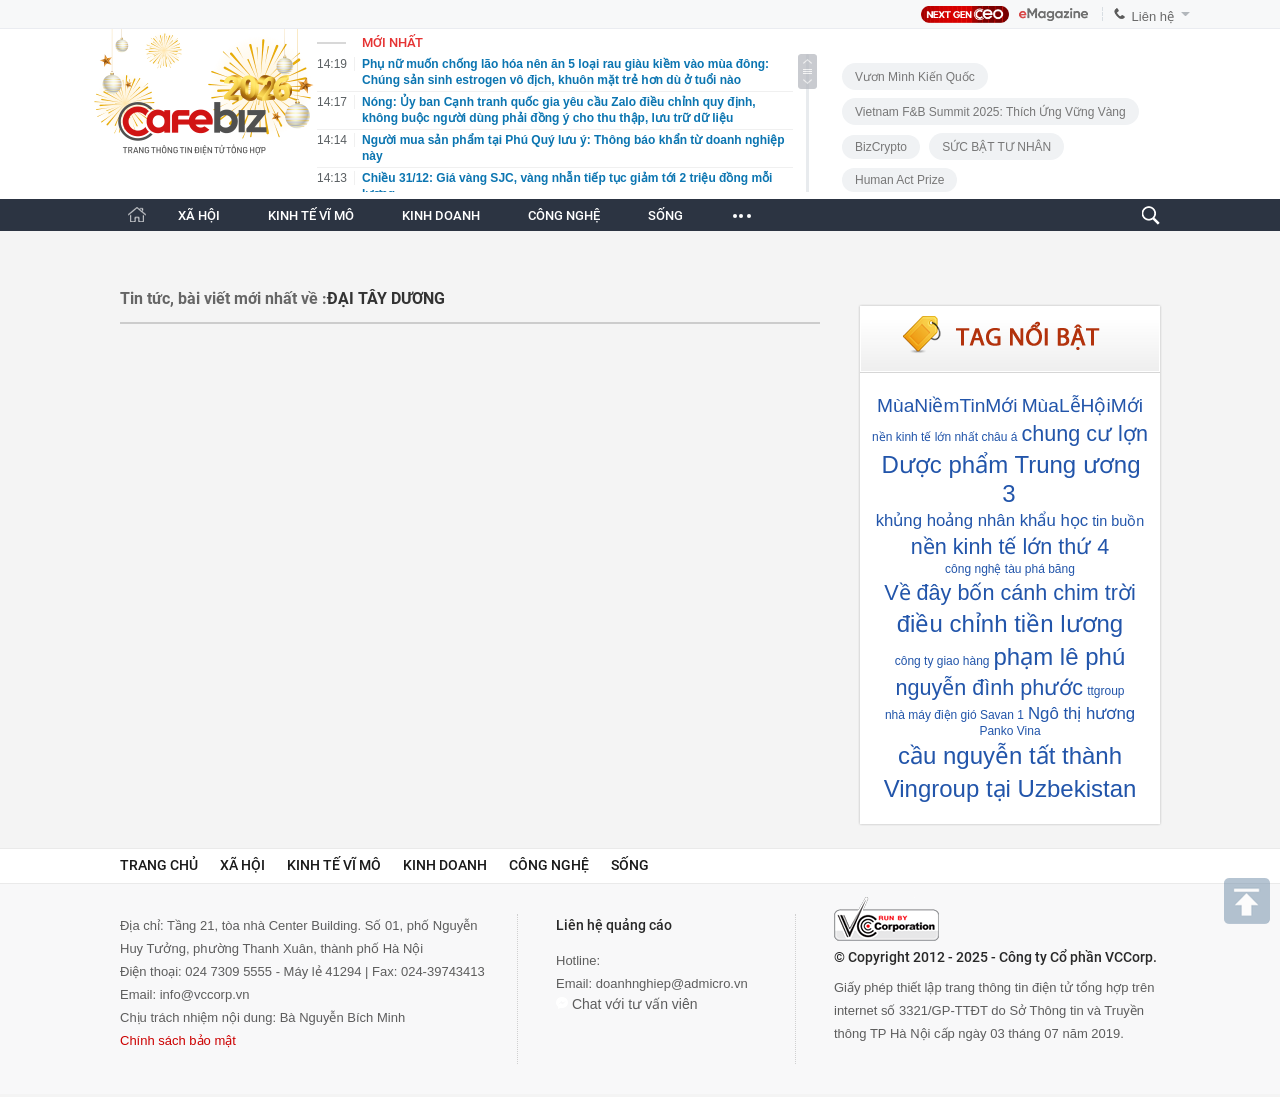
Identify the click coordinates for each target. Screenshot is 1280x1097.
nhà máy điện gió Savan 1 (954, 715)
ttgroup (1105, 691)
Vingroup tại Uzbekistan (1010, 788)
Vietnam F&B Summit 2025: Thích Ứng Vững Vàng (990, 112)
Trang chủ (159, 865)
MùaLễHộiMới (1082, 405)
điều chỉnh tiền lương (1010, 623)
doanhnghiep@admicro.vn (672, 983)
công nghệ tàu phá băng (1010, 569)
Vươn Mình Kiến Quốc (915, 77)
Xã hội (242, 865)
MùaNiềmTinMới (947, 405)
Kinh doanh (445, 865)
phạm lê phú (1060, 656)
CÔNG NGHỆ (564, 215)
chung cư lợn (1084, 433)
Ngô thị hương (1081, 713)
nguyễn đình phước (989, 687)
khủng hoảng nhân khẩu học (982, 520)
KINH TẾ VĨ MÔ (311, 215)
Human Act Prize (899, 180)
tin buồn (1118, 521)
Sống (630, 865)
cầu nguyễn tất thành (1010, 755)
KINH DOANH (441, 215)
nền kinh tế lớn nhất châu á (944, 437)
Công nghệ (549, 865)
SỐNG (665, 215)
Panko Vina (1009, 731)
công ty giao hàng (942, 661)
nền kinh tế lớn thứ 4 (1010, 546)
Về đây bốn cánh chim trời (1010, 592)
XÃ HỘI (199, 215)
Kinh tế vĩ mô (334, 865)
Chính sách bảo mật (178, 1040)
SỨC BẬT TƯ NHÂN (996, 147)
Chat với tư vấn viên (627, 1004)
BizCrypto (881, 147)
